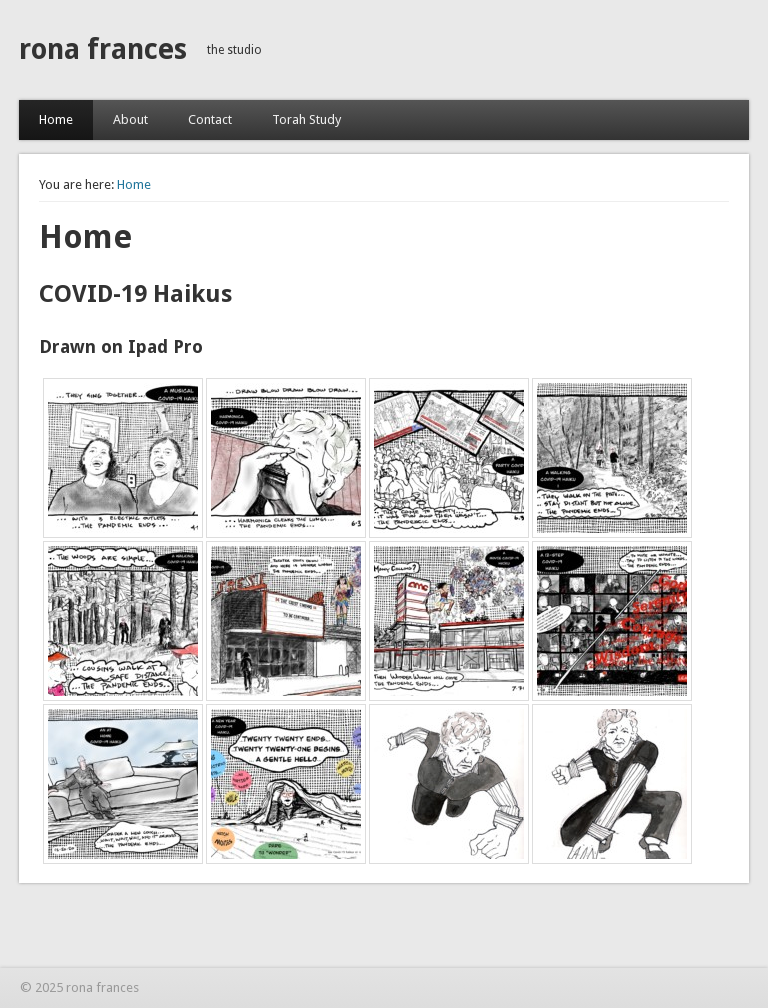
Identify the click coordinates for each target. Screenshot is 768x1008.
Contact (210, 119)
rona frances (103, 49)
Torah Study (306, 119)
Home (56, 119)
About (130, 119)
